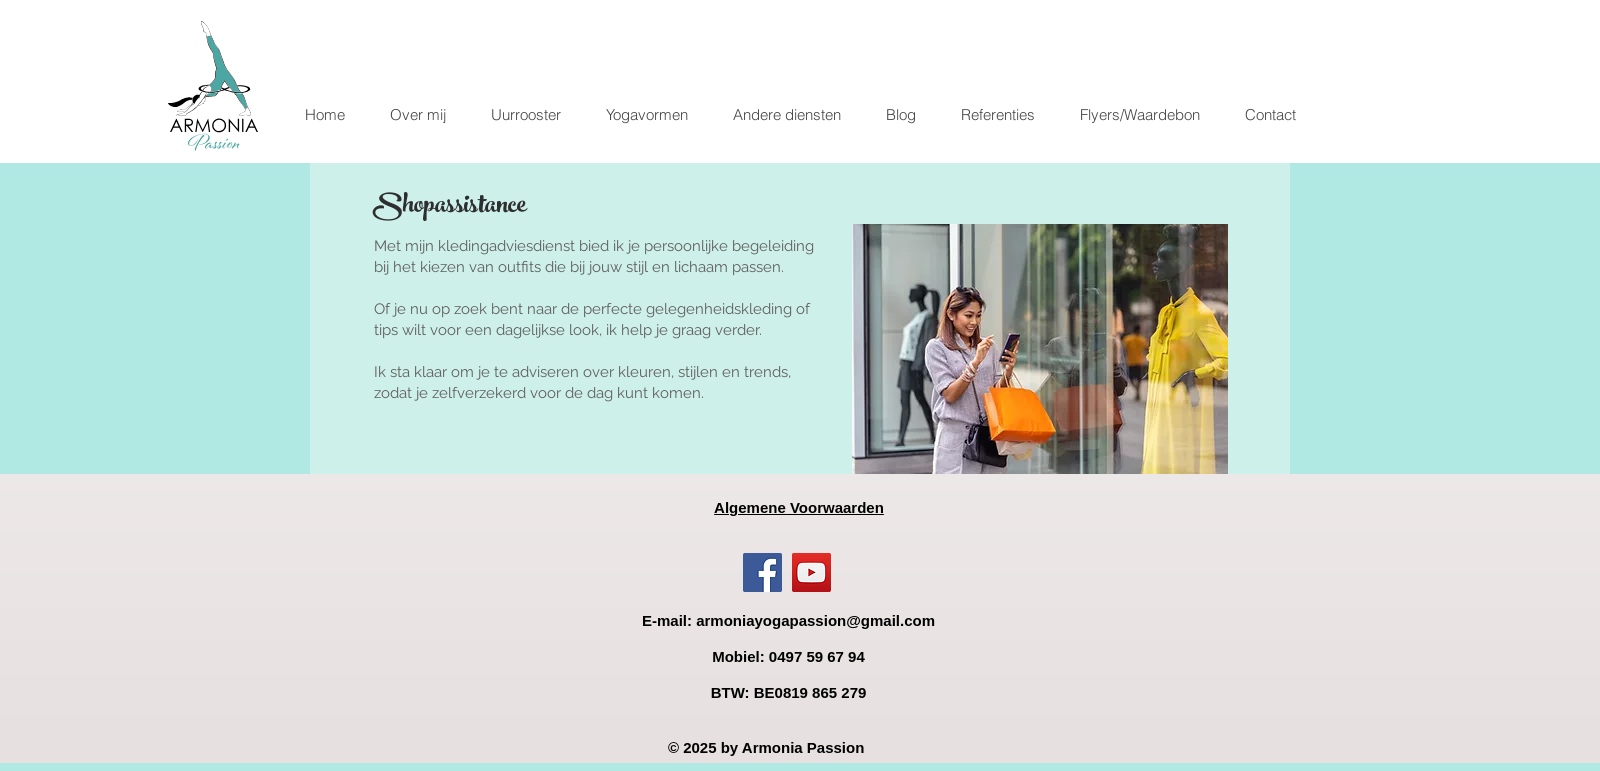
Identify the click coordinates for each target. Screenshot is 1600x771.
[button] (646, 115)
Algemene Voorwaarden (799, 507)
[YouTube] (811, 572)
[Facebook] (762, 572)
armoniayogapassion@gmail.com (815, 620)
